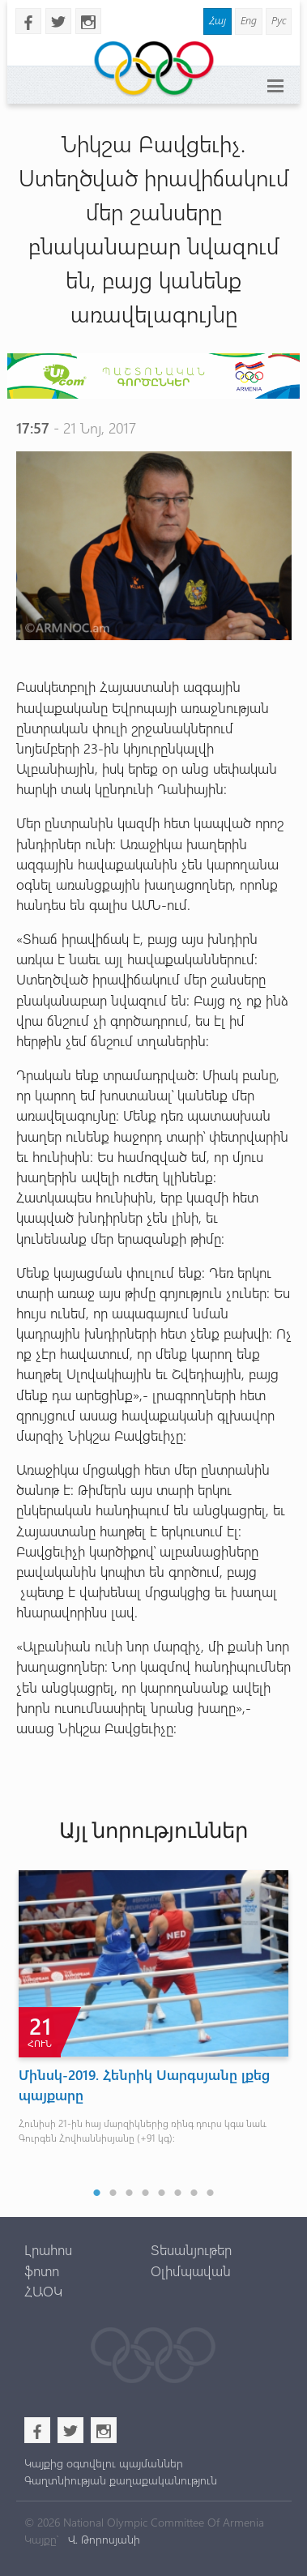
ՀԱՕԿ (43, 2291)
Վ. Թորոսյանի (102, 2539)
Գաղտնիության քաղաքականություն (120, 2480)
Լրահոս (48, 2249)
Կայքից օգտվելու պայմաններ (103, 2463)
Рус (278, 20)
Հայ (217, 20)
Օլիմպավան (191, 2270)
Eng (249, 20)
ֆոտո (41, 2270)
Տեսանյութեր (191, 2249)
